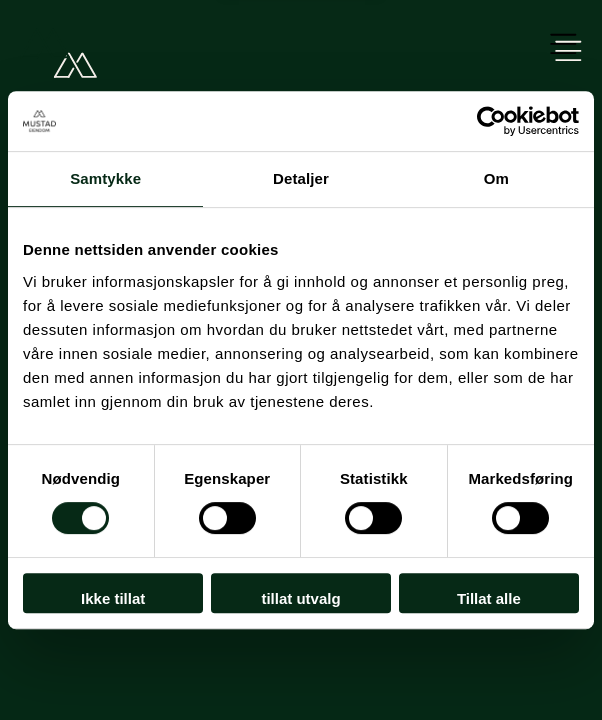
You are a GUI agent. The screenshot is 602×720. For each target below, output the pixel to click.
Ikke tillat (113, 598)
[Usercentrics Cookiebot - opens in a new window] (491, 121)
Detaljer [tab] (301, 178)
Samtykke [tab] (105, 178)
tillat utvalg (300, 598)
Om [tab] (496, 178)
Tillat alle (489, 598)
